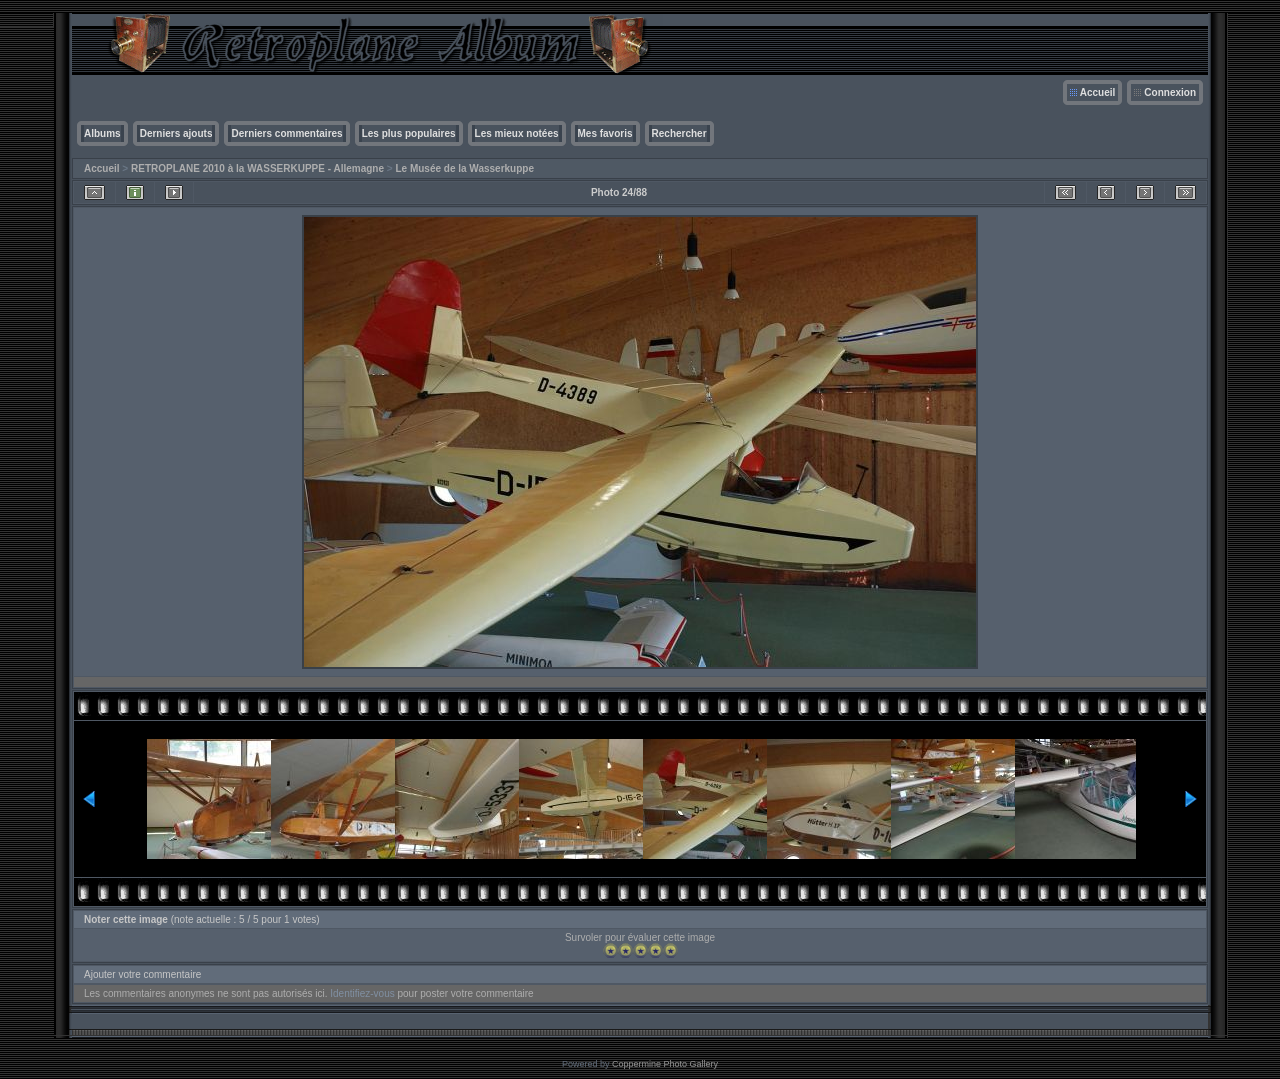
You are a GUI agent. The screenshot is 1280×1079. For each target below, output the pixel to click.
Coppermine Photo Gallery (665, 1064)
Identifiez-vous (362, 993)
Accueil (1098, 92)
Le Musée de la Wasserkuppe (464, 168)
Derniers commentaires (286, 133)
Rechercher (679, 133)
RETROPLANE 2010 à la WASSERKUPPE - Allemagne (257, 168)
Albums (102, 133)
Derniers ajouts (176, 133)
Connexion (1170, 92)
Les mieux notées (517, 133)
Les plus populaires (409, 133)
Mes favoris (605, 133)
